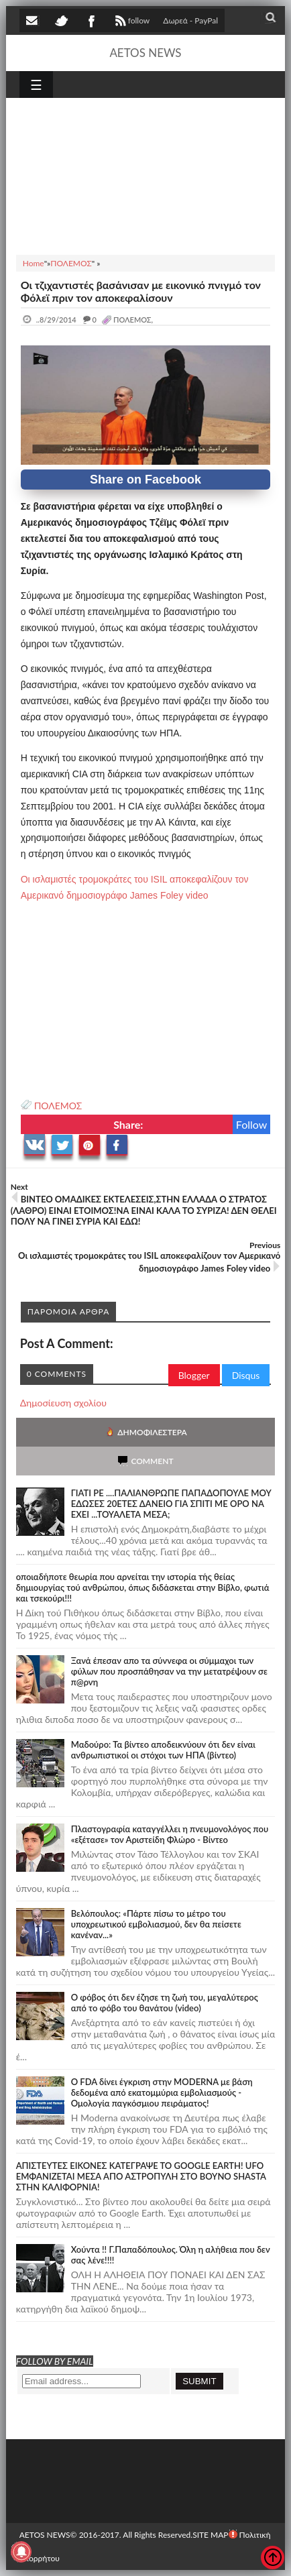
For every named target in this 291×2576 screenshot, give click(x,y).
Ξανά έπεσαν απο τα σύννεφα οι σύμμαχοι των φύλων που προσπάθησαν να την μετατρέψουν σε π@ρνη (169, 1671)
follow (131, 22)
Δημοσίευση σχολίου (63, 1402)
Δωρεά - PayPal (190, 20)
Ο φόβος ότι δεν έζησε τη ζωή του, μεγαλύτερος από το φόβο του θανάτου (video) (164, 2002)
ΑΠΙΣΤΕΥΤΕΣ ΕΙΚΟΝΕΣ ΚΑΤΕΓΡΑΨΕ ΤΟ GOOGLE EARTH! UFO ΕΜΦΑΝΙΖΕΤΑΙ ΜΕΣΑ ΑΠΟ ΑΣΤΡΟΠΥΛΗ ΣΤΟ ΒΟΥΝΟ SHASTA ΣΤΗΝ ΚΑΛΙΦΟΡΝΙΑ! (141, 2176)
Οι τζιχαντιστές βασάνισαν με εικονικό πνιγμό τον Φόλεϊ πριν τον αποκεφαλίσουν (141, 291)
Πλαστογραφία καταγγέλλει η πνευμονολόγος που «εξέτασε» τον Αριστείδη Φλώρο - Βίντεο (170, 1834)
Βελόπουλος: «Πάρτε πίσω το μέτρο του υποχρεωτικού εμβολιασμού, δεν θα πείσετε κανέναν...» (156, 1924)
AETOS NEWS (145, 53)
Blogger (194, 1375)
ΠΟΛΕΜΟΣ (58, 1105)
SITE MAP (210, 2535)
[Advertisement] (146, 174)
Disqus (246, 1375)
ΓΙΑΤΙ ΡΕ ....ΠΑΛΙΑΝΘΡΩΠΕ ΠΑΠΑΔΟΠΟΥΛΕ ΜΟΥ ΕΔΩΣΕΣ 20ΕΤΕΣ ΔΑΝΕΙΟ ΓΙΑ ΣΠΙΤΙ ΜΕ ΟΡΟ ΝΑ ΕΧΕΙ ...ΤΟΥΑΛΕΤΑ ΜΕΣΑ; (171, 1504)
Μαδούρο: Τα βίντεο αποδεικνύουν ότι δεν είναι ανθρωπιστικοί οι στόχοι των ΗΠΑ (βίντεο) (163, 1749)
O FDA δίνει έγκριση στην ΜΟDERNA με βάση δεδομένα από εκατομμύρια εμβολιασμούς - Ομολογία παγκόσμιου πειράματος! (162, 2092)
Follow (252, 1124)
